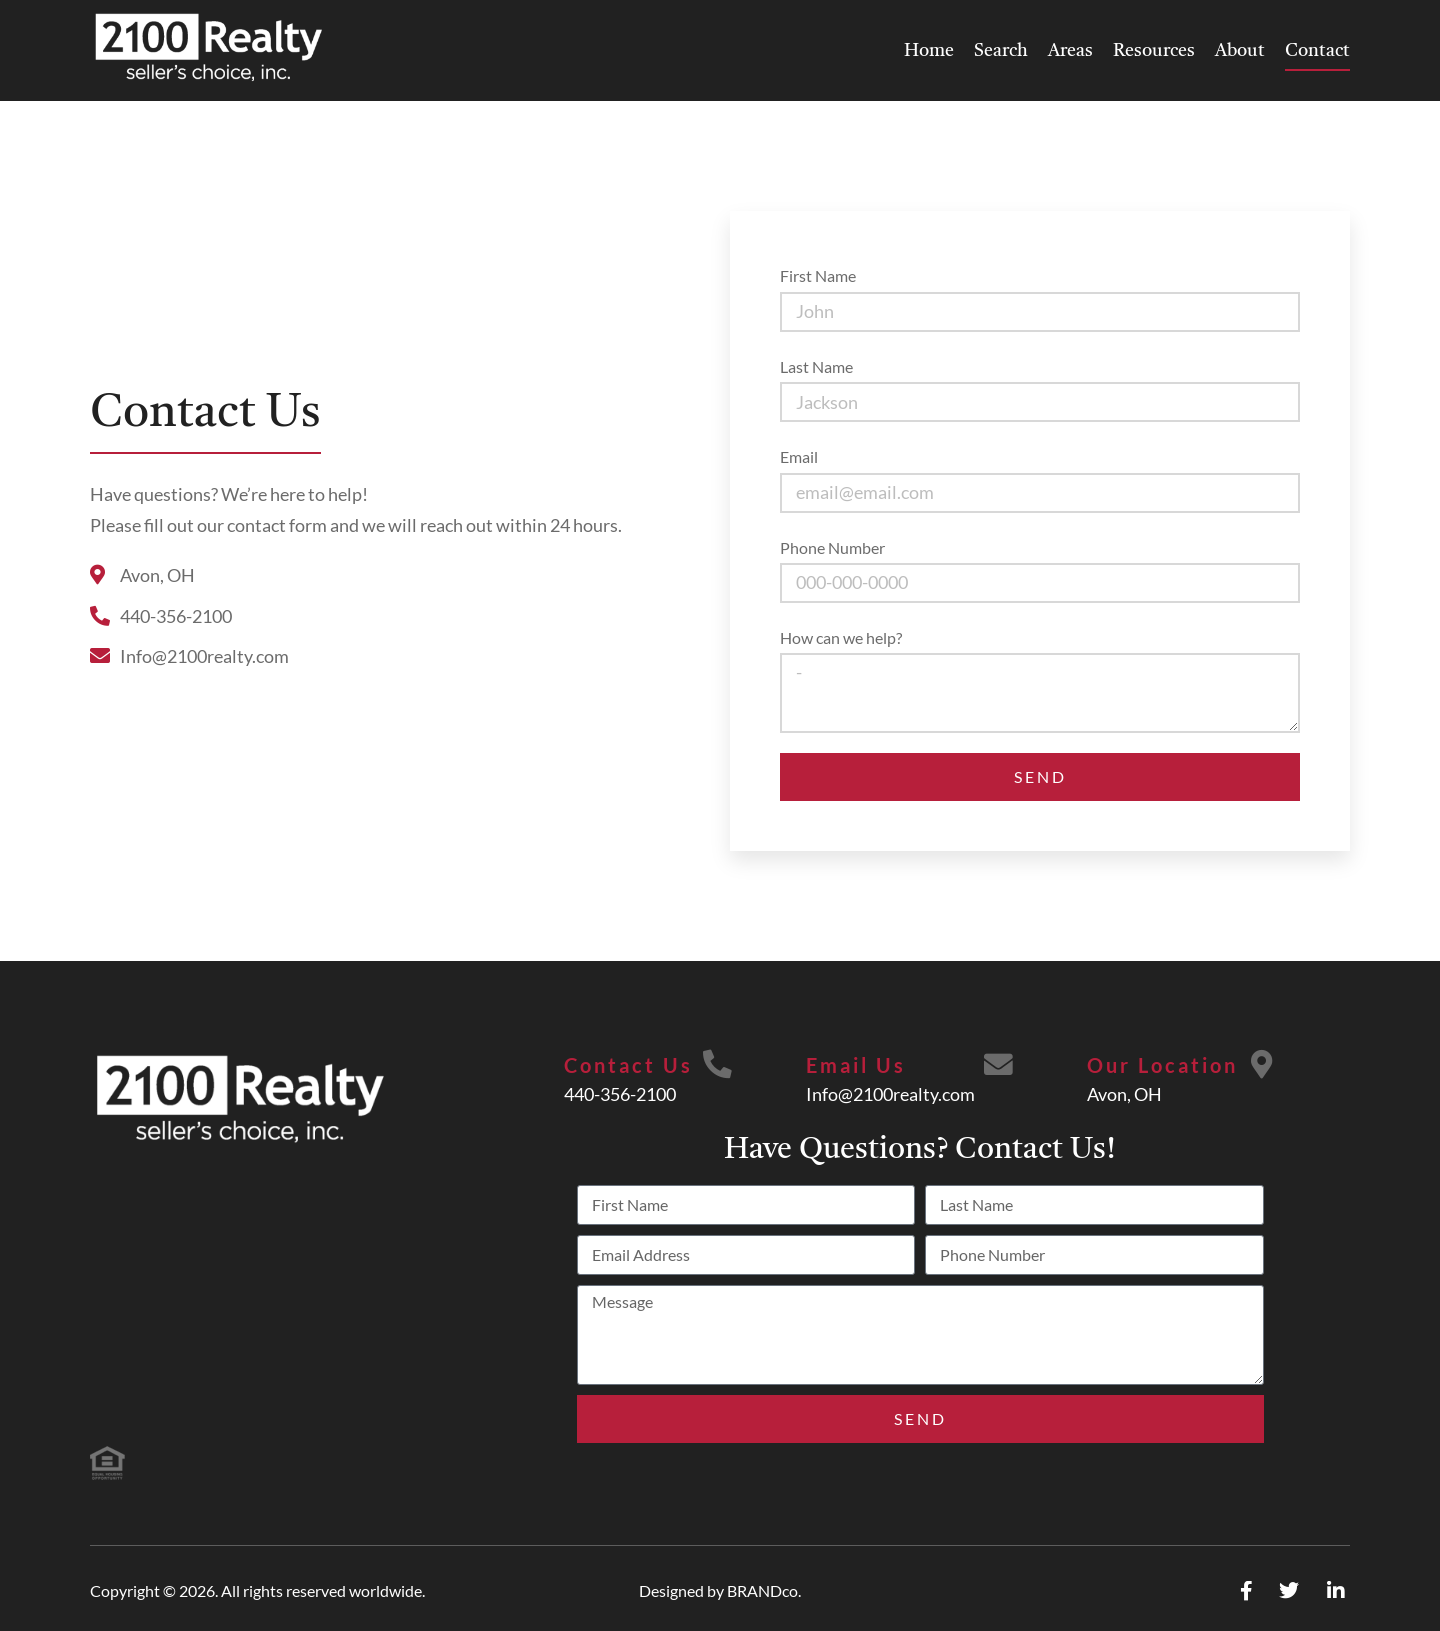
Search (1001, 51)
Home (929, 51)
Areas (1070, 51)
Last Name (816, 366)
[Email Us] (999, 1066)
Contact (1317, 51)
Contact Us (627, 1065)
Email (799, 456)
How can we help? (841, 637)
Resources (1154, 51)
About (1240, 51)
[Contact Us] (717, 1066)
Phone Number (832, 547)
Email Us (855, 1065)
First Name (818, 275)
